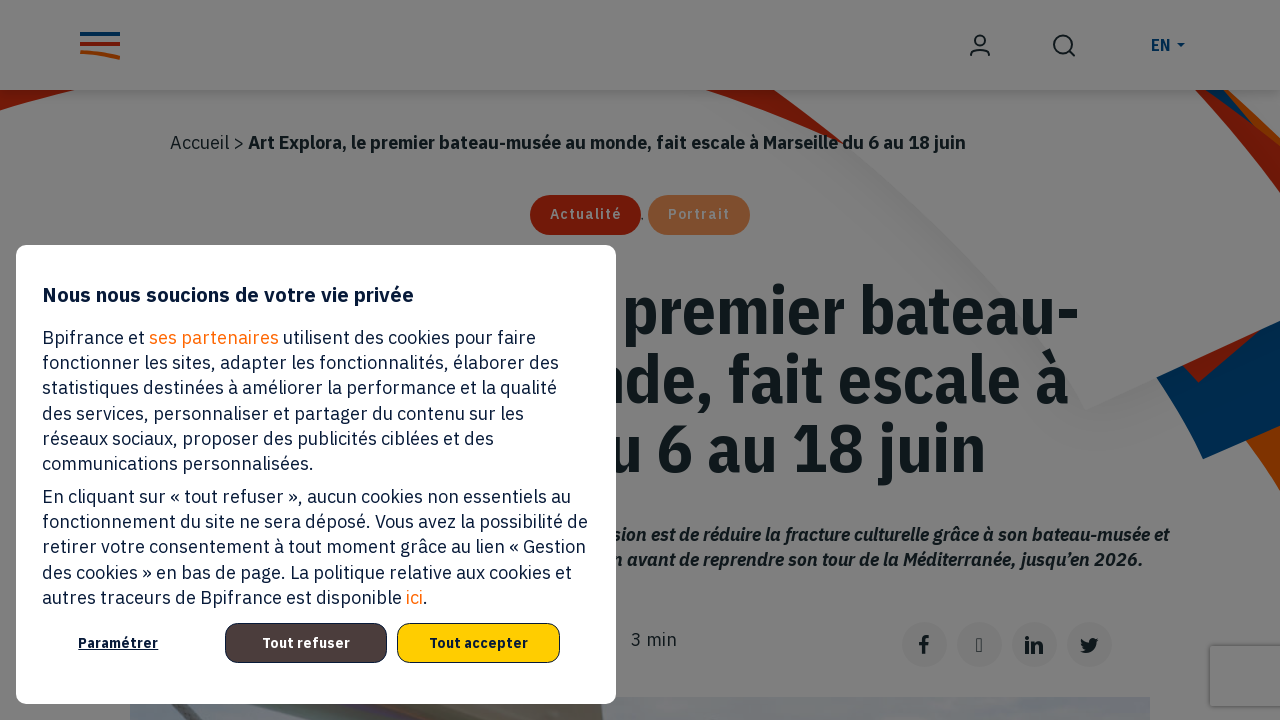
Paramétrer (118, 643)
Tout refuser (306, 643)
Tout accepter (478, 643)
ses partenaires (214, 337)
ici (414, 597)
